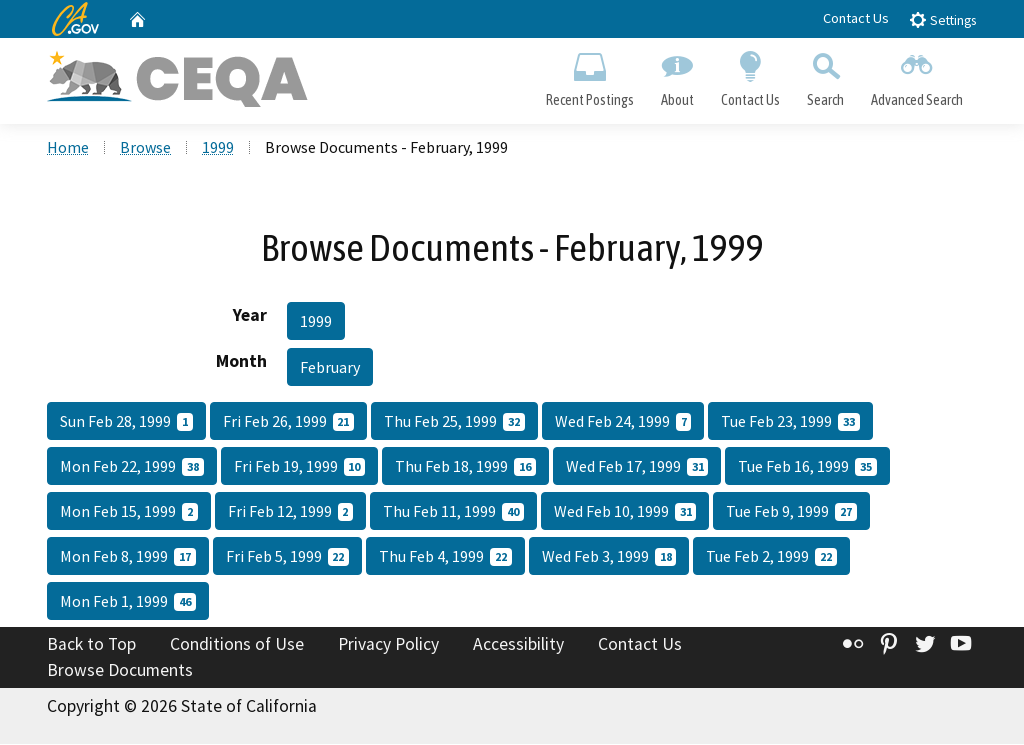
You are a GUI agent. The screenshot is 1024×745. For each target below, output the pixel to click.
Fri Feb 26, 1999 (289, 423)
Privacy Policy (388, 646)
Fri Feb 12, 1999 (291, 513)
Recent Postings (589, 76)
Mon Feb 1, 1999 (128, 603)
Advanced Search (917, 76)
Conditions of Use (237, 646)
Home (68, 149)
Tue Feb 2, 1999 (771, 558)
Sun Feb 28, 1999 (126, 423)
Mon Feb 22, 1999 (132, 468)
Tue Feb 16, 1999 (807, 468)
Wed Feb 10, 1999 (625, 513)
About (677, 76)
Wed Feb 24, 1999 (623, 423)
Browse (145, 149)
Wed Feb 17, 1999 (637, 468)
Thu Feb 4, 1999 (445, 558)
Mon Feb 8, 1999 (128, 558)
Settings (942, 19)
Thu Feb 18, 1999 (465, 468)
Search (826, 76)
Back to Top (91, 646)
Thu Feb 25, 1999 (454, 423)
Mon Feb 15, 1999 (129, 513)
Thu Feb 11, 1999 (453, 513)
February (330, 369)
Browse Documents (120, 671)
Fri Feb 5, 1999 (288, 558)
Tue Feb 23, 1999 (790, 423)
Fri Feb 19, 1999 (300, 468)
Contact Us (856, 18)
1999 (218, 149)
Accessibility (518, 646)
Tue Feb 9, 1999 (791, 513)
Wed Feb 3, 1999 (609, 558)
